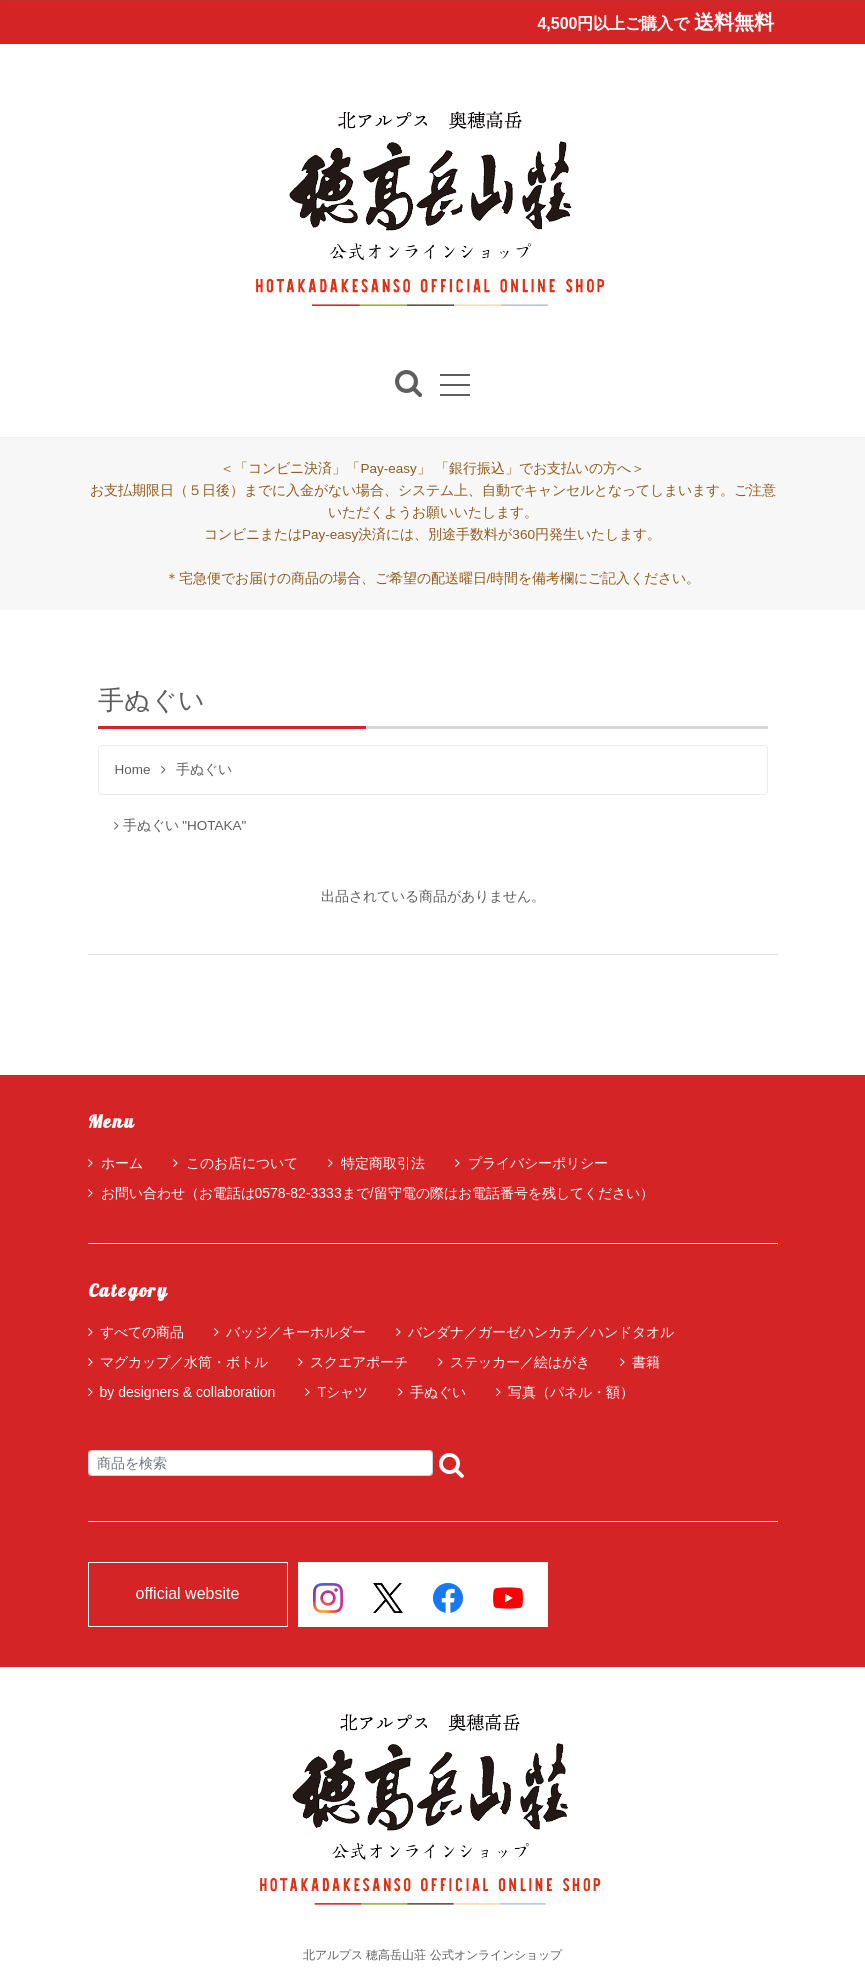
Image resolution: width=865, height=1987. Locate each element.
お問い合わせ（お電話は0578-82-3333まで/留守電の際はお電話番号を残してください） (371, 1193)
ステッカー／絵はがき (520, 1362)
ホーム (115, 1163)
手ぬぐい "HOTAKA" (180, 825)
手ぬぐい (438, 1392)
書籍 (646, 1362)
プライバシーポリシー (531, 1163)
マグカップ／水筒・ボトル (184, 1362)
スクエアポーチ (359, 1362)
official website (188, 1595)
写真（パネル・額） (571, 1392)
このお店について (235, 1163)
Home (133, 770)
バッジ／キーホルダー (296, 1332)
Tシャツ (342, 1392)
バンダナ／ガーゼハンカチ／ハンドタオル (541, 1332)
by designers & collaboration (188, 1392)
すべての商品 (142, 1332)
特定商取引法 (376, 1163)
